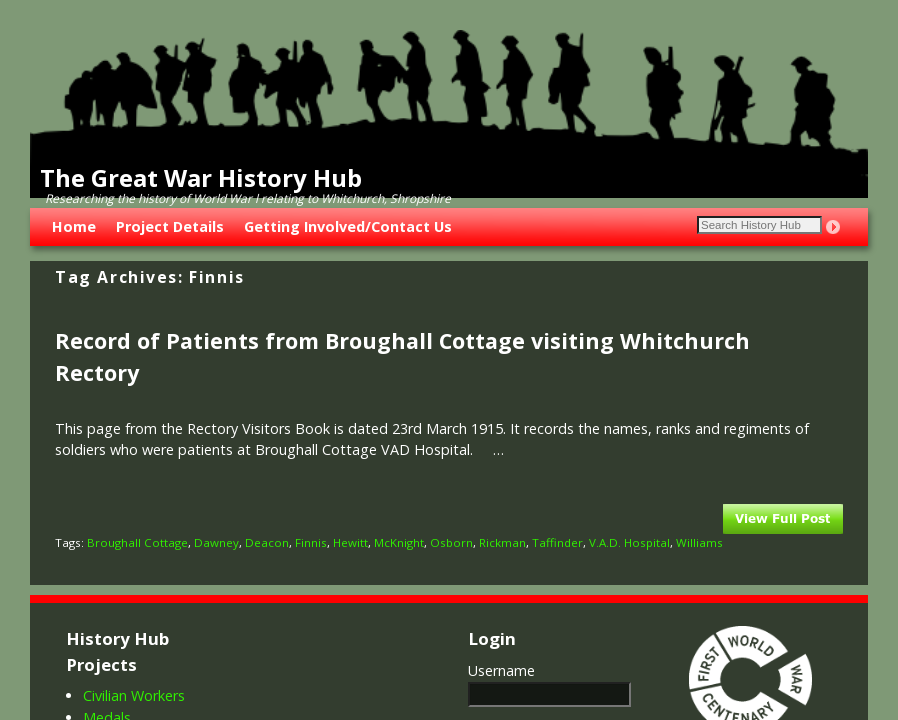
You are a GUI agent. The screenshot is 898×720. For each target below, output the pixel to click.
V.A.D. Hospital (629, 542)
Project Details (170, 226)
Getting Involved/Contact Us (348, 226)
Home (74, 226)
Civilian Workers (134, 695)
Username (501, 670)
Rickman (502, 542)
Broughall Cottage (137, 542)
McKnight (399, 542)
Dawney (216, 542)
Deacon (267, 542)
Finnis (311, 542)
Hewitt (350, 542)
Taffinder (557, 542)
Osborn (451, 542)
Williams (699, 542)
